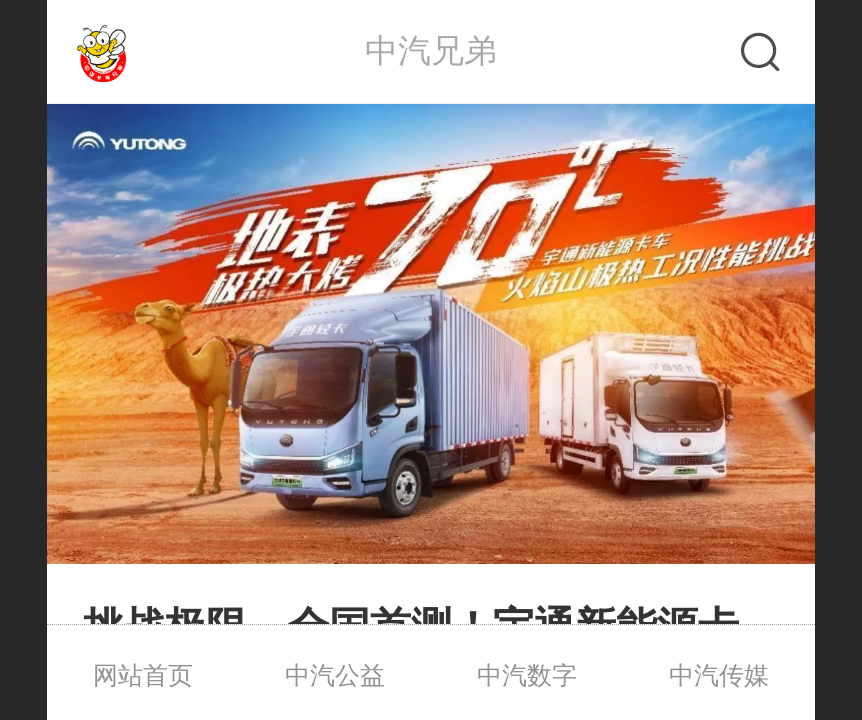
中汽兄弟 (431, 50)
